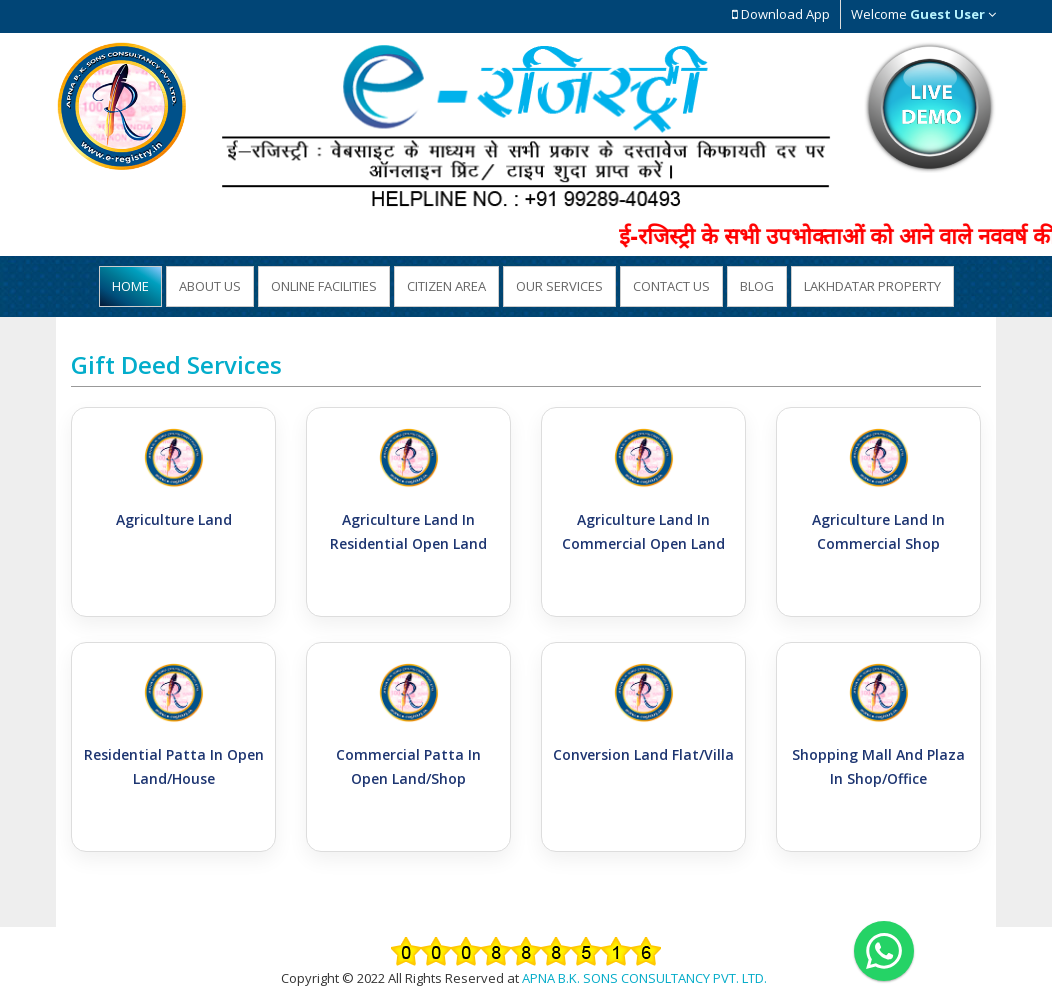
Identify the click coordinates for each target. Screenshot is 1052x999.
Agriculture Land (174, 519)
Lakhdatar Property (872, 286)
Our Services (559, 286)
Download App (781, 14)
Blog (757, 286)
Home (130, 286)
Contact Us (671, 286)
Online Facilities (324, 286)
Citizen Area (446, 286)
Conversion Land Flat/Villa (643, 754)
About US (210, 286)
